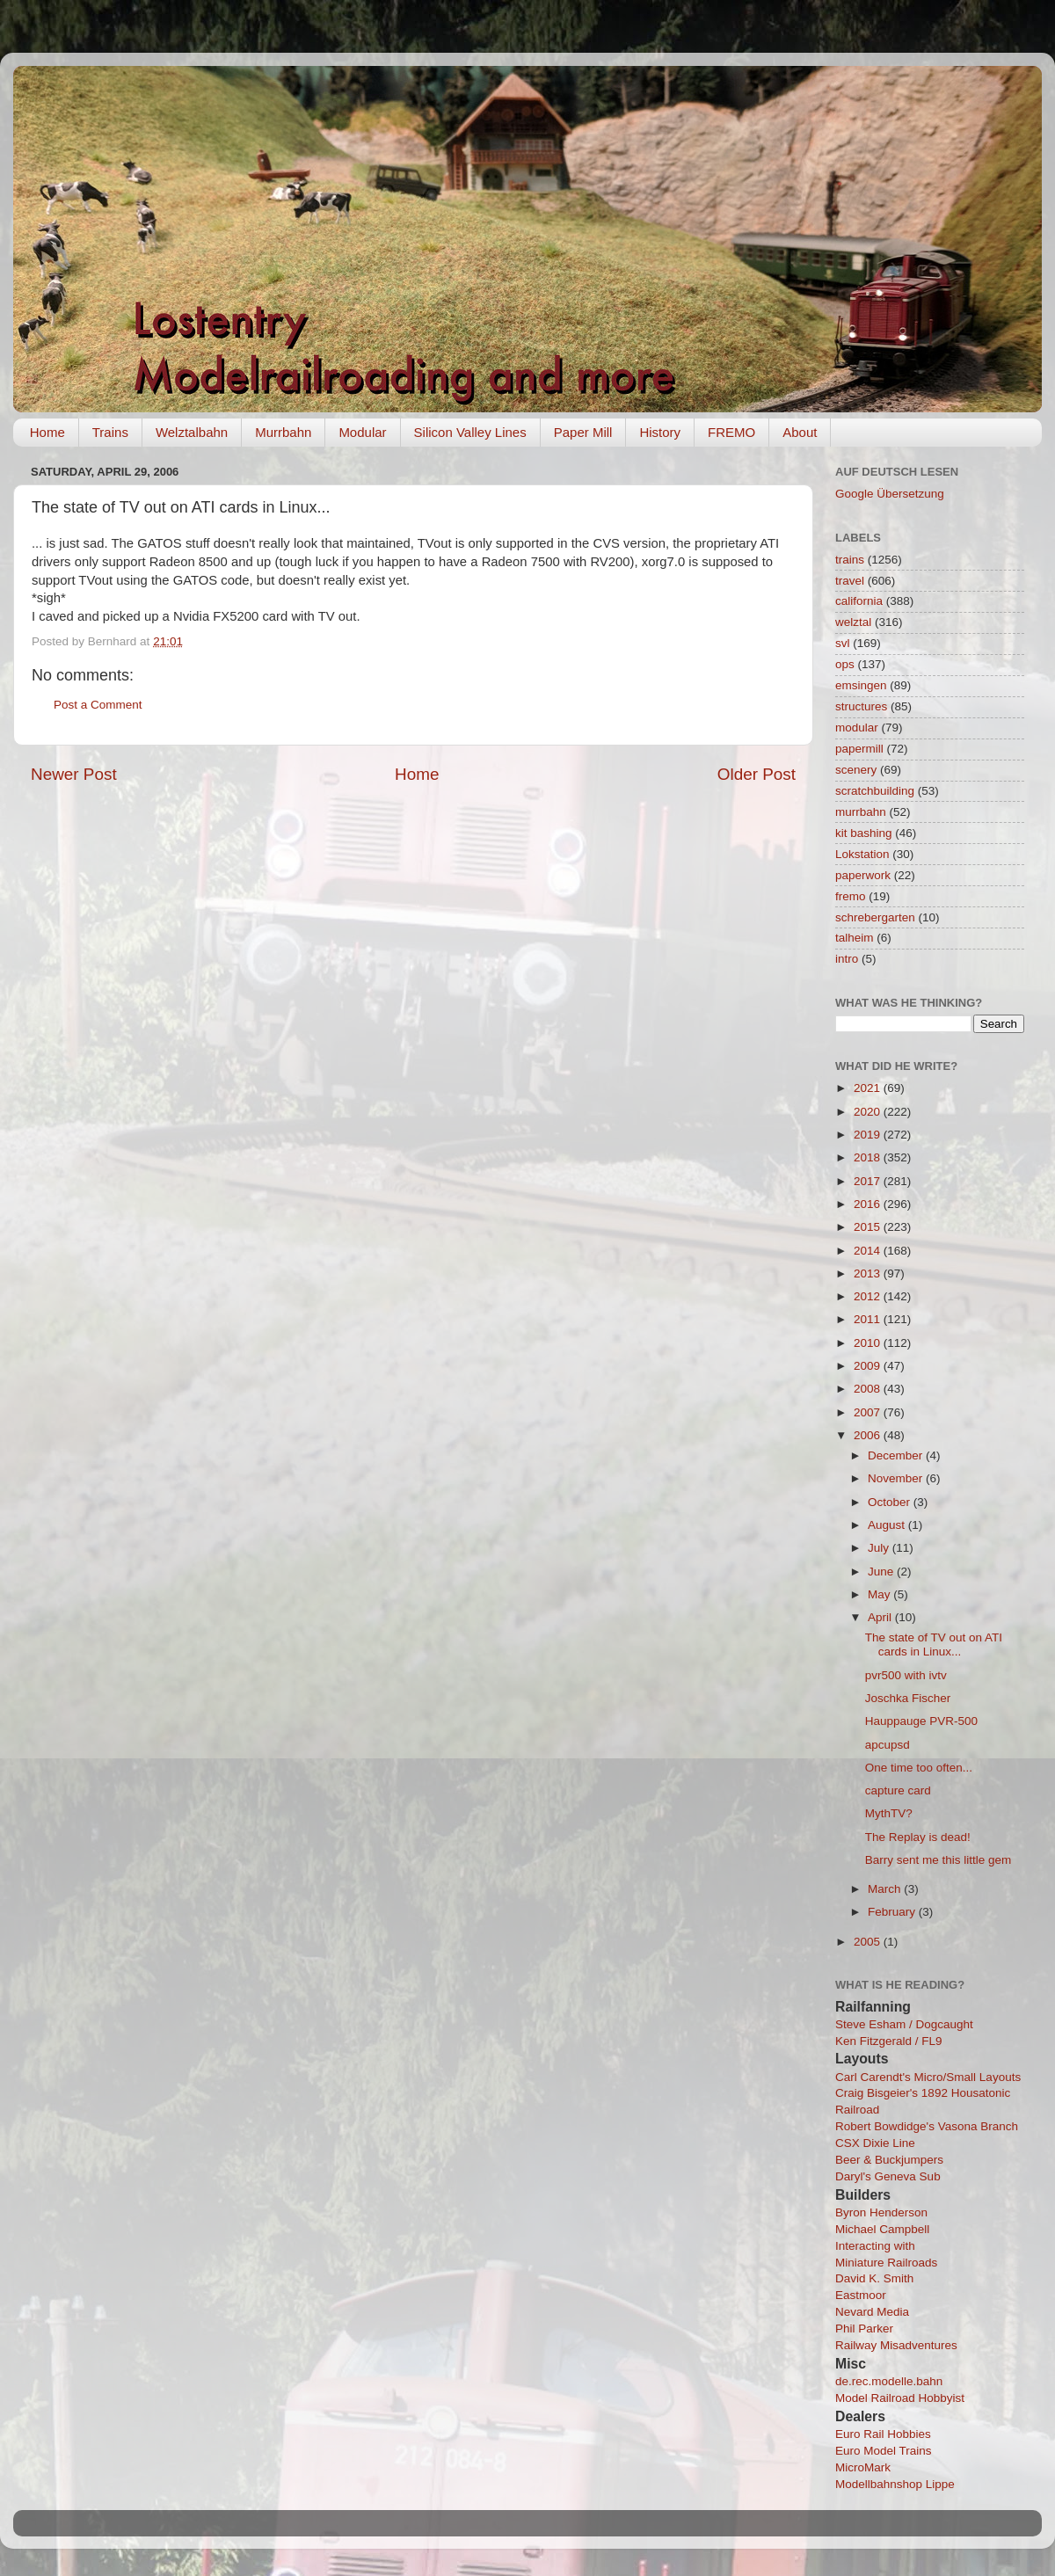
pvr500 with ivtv (906, 1675)
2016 (869, 1204)
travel (849, 580)
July (880, 1547)
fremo (850, 896)
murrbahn (860, 812)
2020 (869, 1111)
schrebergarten (875, 917)
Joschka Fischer (908, 1698)
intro (846, 958)
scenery (856, 769)
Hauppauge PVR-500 (921, 1721)
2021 (869, 1088)
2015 (869, 1226)
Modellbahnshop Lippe (895, 2484)
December (897, 1455)
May (880, 1594)
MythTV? (889, 1813)
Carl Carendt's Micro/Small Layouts (928, 2077)
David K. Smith (874, 2278)
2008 (869, 1388)
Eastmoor (860, 2295)
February (893, 1911)
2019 (869, 1134)
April (881, 1617)
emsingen (861, 685)
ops (845, 664)
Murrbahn (283, 432)
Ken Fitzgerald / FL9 (888, 2041)
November (897, 1478)
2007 (869, 1412)
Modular (362, 432)
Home (47, 432)
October (890, 1502)
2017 (869, 1181)
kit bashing (863, 833)
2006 (869, 1435)
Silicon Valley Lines (470, 432)
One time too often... (918, 1767)
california (859, 601)
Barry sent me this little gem (938, 1860)
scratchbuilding (874, 790)
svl (842, 643)
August (888, 1525)
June (882, 1571)
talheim (854, 937)
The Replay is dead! (918, 1837)
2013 (869, 1273)
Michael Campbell (882, 2229)
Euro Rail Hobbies (883, 2434)
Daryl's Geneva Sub (888, 2176)
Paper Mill (583, 432)
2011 (869, 1319)
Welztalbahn (192, 432)
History (659, 432)
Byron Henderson (881, 2212)
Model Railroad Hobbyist (899, 2398)
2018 (869, 1157)
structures (861, 706)
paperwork (863, 875)
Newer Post (74, 774)
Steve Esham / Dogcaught (904, 2024)
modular (856, 727)
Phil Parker (864, 2328)
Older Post (756, 774)
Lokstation (862, 854)
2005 (869, 1941)
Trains (110, 432)
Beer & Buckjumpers (889, 2159)
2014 (869, 1250)
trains (849, 559)
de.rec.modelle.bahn (888, 2381)
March (886, 1889)
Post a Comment (98, 704)
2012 (869, 1296)
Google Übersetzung (889, 493)
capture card (898, 1790)
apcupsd (887, 1744)
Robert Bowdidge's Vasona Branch (926, 2126)
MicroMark (863, 2467)
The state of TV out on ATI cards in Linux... (933, 1644)
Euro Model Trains (883, 2450)
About (799, 432)
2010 (869, 1343)
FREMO (731, 432)
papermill (859, 748)
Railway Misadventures (896, 2345)
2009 (869, 1365)
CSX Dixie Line (875, 2143)
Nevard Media (872, 2311)
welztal (853, 622)
